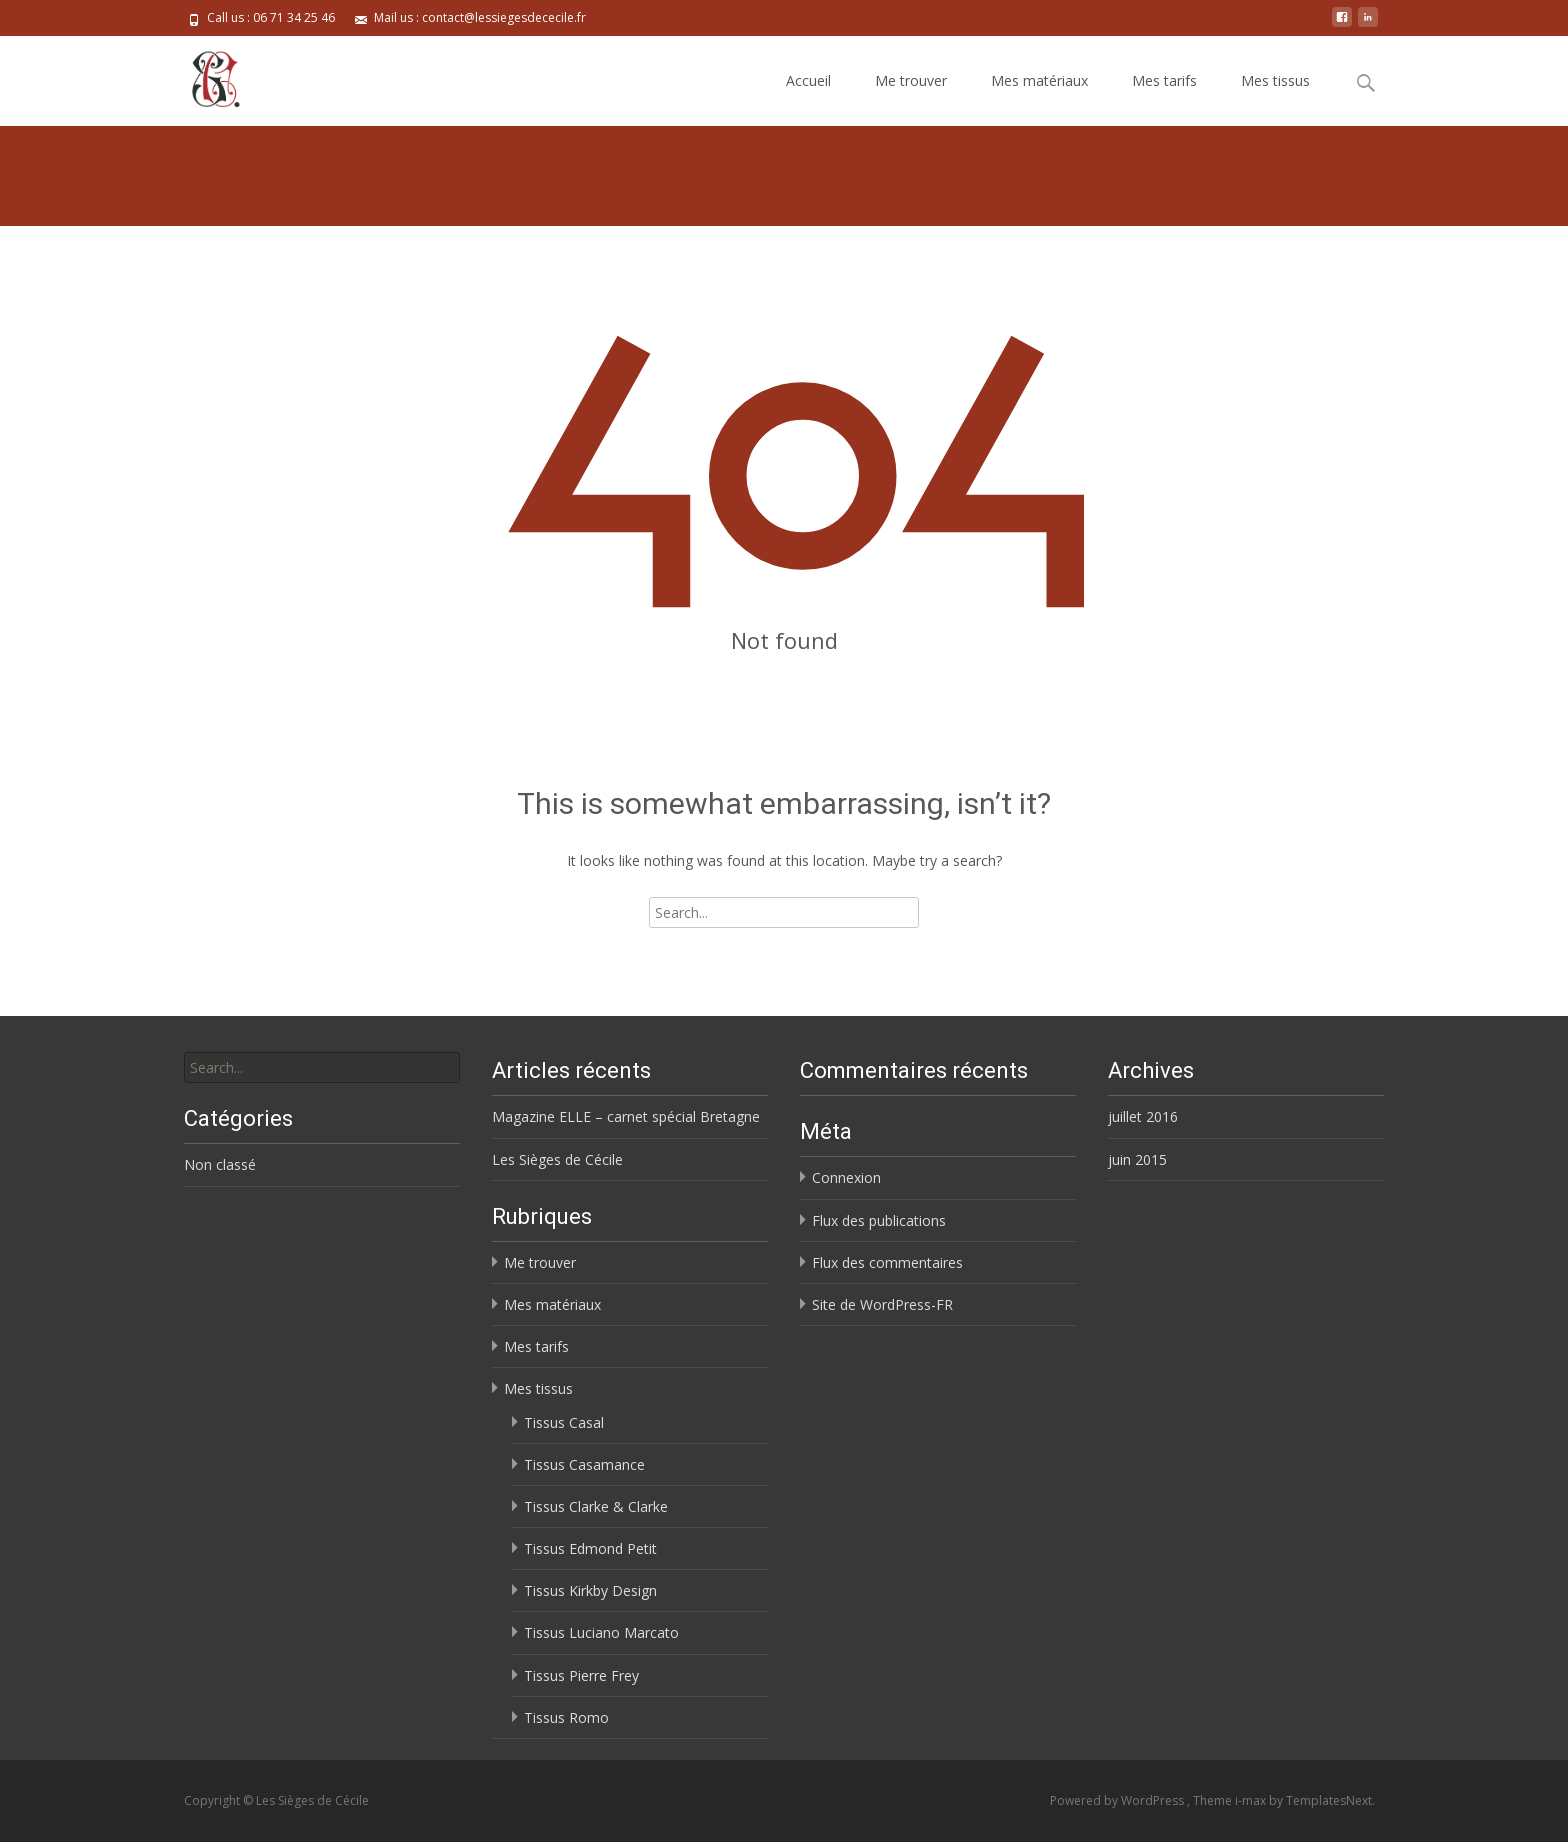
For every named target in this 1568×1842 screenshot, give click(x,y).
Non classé (220, 1164)
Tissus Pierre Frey (581, 1675)
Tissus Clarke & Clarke (596, 1506)
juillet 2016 (1143, 1116)
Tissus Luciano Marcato (601, 1632)
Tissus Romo (566, 1717)
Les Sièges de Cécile (557, 1159)
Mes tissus (1275, 80)
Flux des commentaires (887, 1262)
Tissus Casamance (584, 1464)
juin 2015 (1137, 1159)
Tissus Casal (564, 1422)
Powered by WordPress (1118, 1800)
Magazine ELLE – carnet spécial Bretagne (626, 1116)
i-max (1252, 1800)
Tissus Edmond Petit (590, 1548)
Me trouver (911, 80)
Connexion (846, 1177)
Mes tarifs (1164, 80)
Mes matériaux (1039, 80)
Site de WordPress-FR (882, 1304)
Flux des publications (879, 1220)
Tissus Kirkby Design (590, 1590)
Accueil (808, 80)
